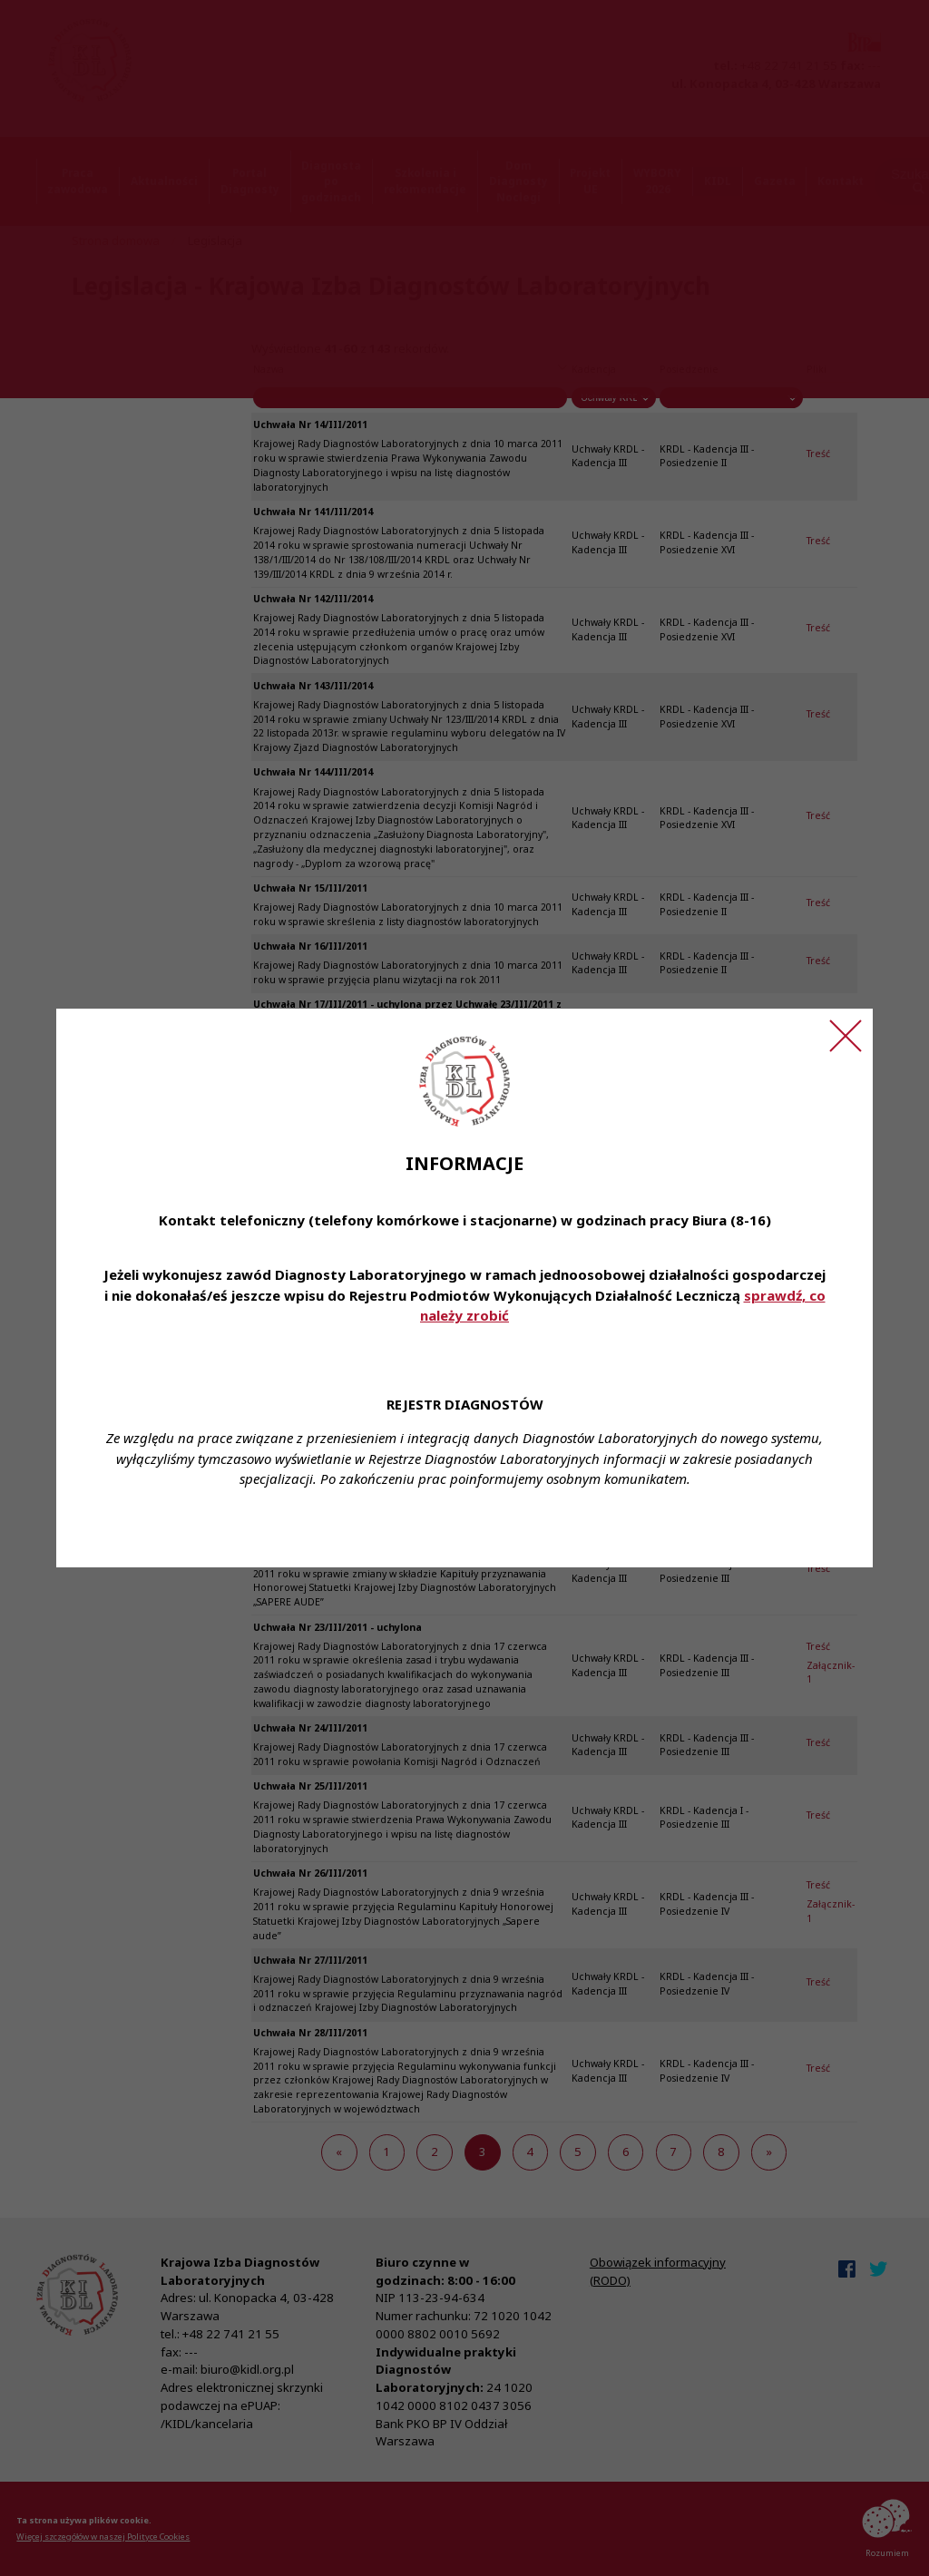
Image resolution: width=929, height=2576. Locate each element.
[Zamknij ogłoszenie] (845, 1036)
